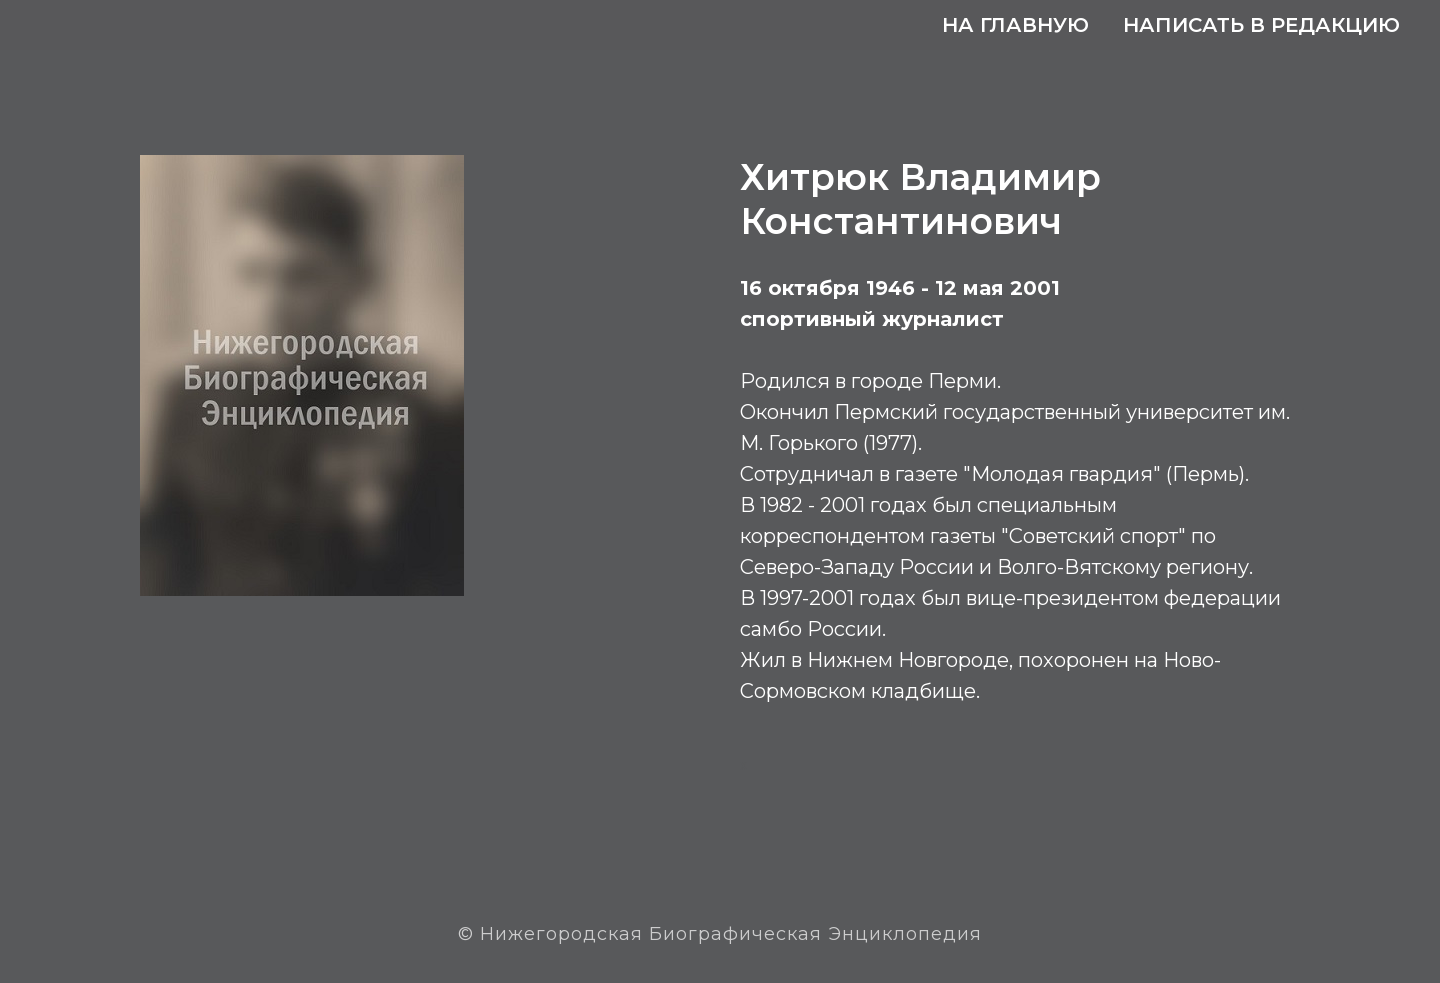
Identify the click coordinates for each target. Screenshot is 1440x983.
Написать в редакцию (1261, 25)
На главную (1015, 25)
